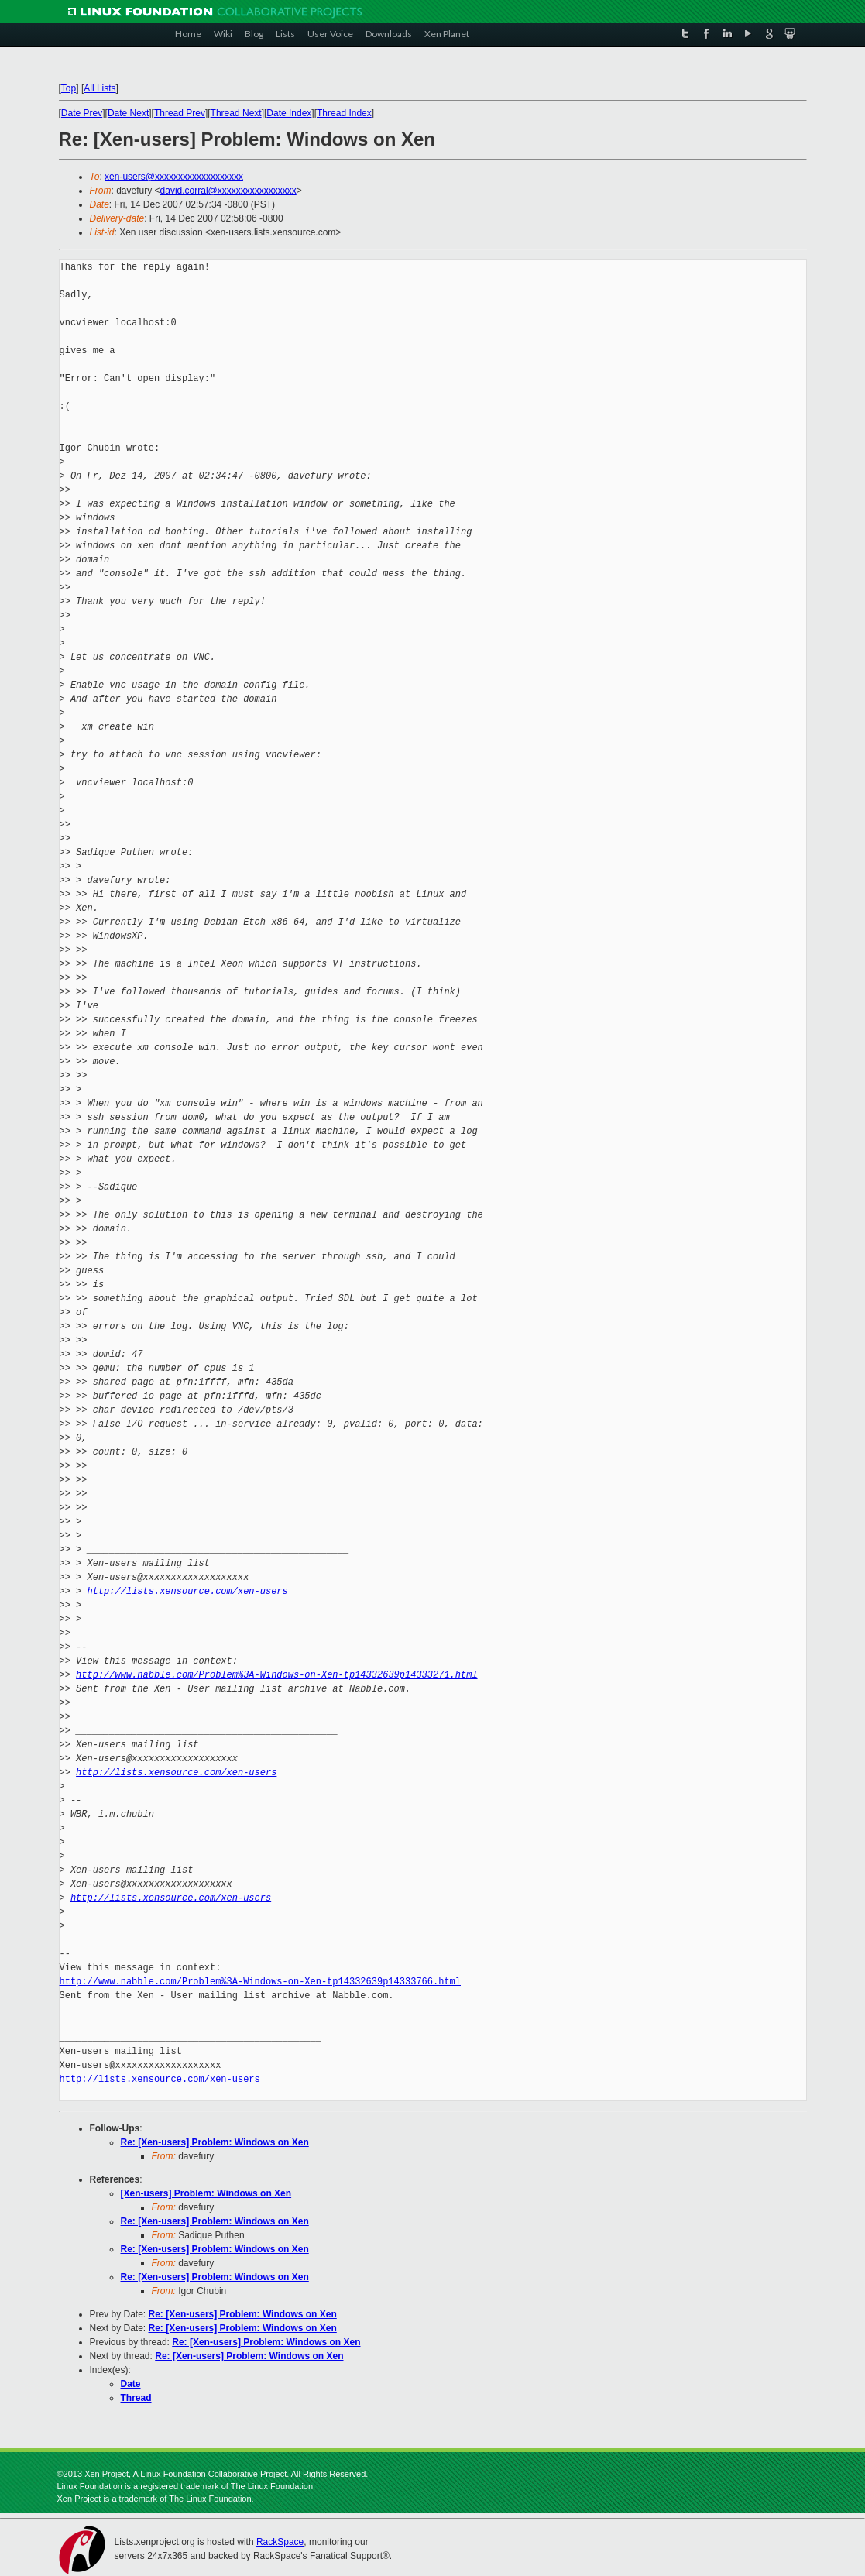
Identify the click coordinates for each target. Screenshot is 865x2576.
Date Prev (81, 113)
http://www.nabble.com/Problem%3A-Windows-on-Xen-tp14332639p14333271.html (276, 1674)
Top (68, 88)
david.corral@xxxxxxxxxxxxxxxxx (228, 190)
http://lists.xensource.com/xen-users (188, 1591)
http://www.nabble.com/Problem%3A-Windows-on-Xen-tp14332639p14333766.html (260, 1981)
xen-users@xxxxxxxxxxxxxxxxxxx (174, 176)
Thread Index (344, 113)
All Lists (99, 88)
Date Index (288, 113)
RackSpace (280, 2542)
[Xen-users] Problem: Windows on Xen (206, 2193)
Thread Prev (179, 113)
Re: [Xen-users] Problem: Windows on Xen (215, 2142)
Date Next (128, 113)
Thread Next (236, 113)
